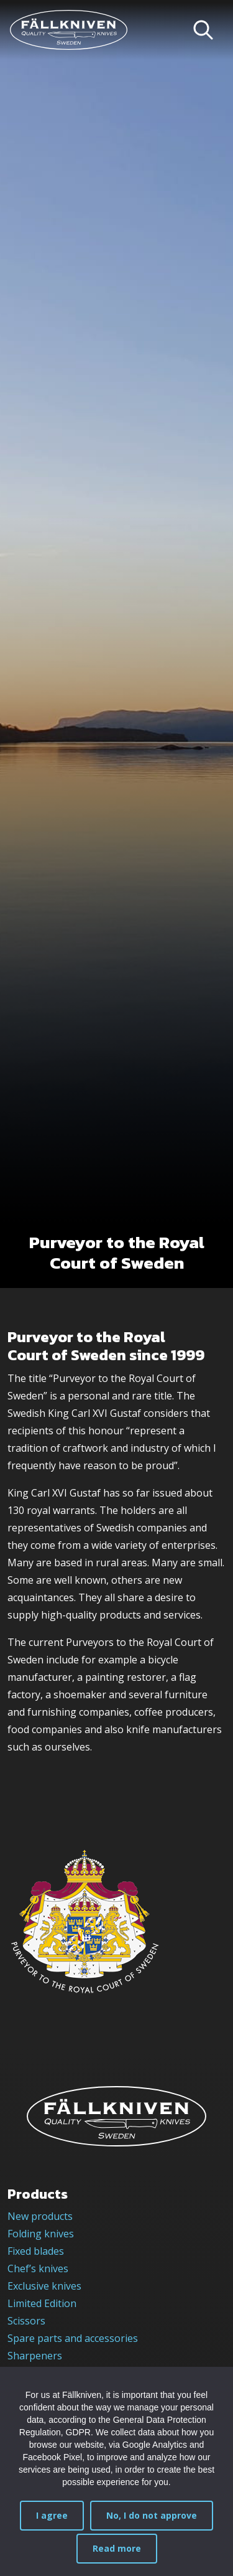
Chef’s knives (37, 2268)
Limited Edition (41, 2303)
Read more (117, 2548)
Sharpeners (34, 2355)
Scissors (26, 2321)
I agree (52, 2515)
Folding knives (40, 2233)
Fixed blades (35, 2251)
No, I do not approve (151, 2515)
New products (40, 2216)
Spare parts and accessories (72, 2338)
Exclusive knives (44, 2286)
